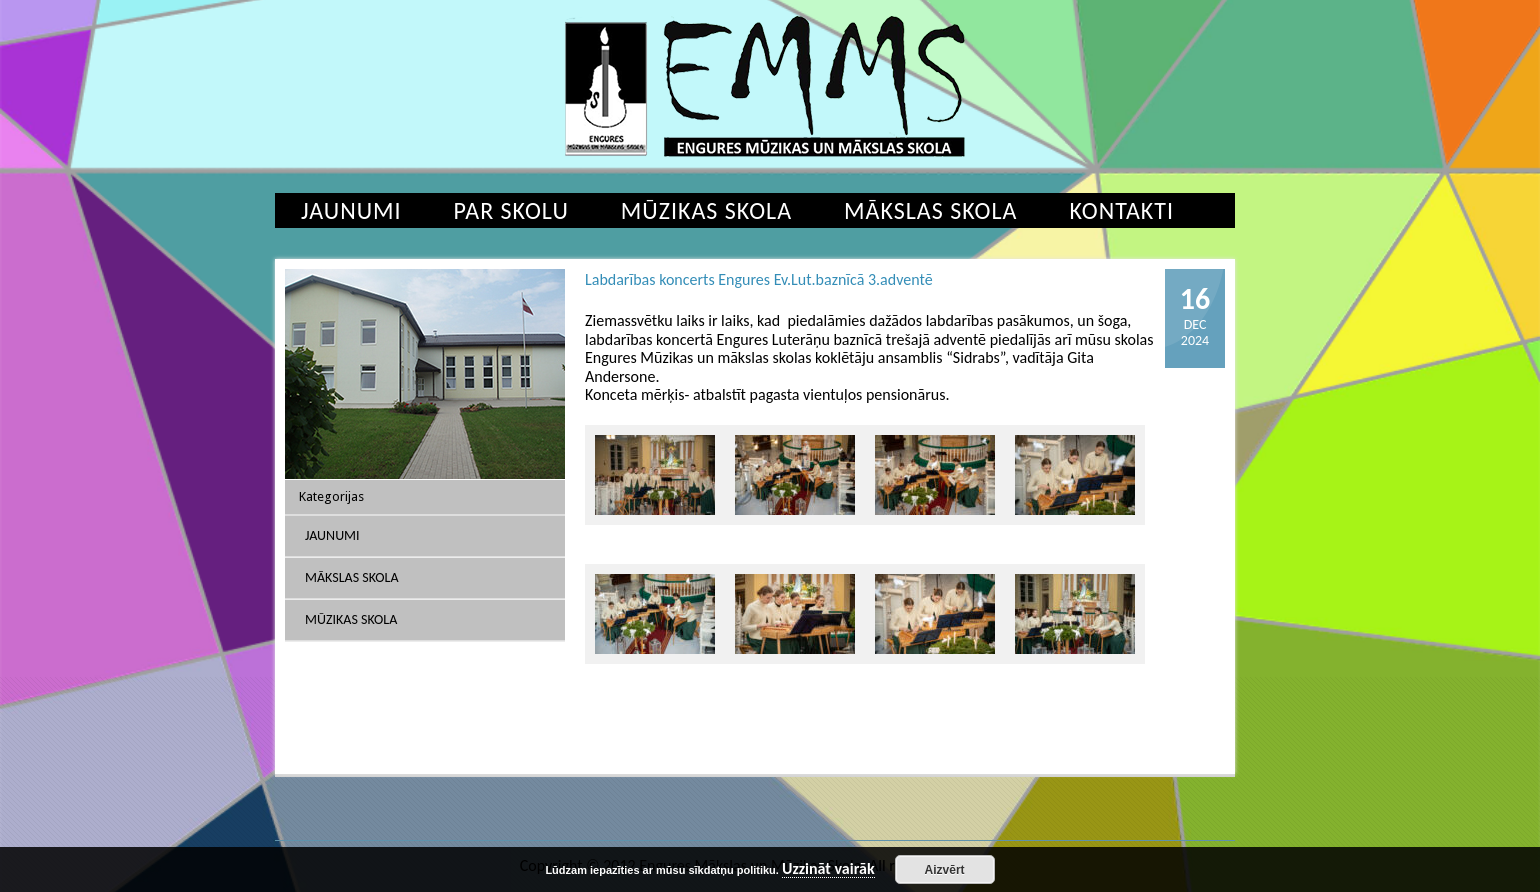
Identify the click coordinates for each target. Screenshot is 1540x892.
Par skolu (511, 210)
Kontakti (1121, 210)
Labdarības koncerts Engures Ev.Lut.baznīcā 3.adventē (759, 279)
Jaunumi (351, 210)
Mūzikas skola (706, 210)
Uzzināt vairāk (828, 869)
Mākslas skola (930, 210)
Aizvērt (945, 870)
